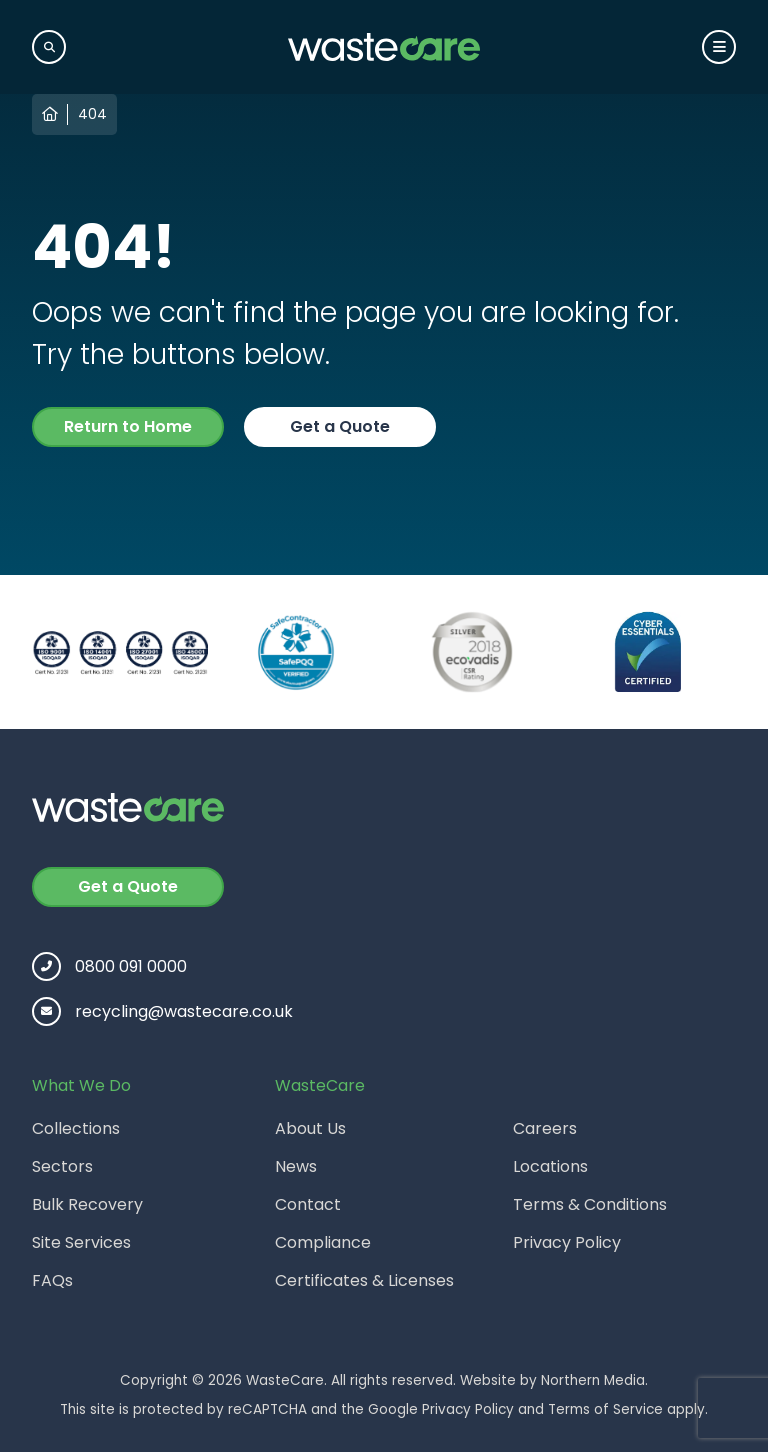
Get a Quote (340, 426)
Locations (550, 1166)
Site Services (81, 1242)
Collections (76, 1128)
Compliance (323, 1242)
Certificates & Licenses (364, 1280)
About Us (310, 1128)
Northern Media (593, 1380)
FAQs (52, 1280)
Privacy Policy (567, 1242)
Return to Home (128, 426)
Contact (308, 1204)
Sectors (62, 1166)
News (296, 1166)
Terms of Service (605, 1409)
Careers (545, 1128)
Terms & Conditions (590, 1204)
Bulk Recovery (87, 1204)
